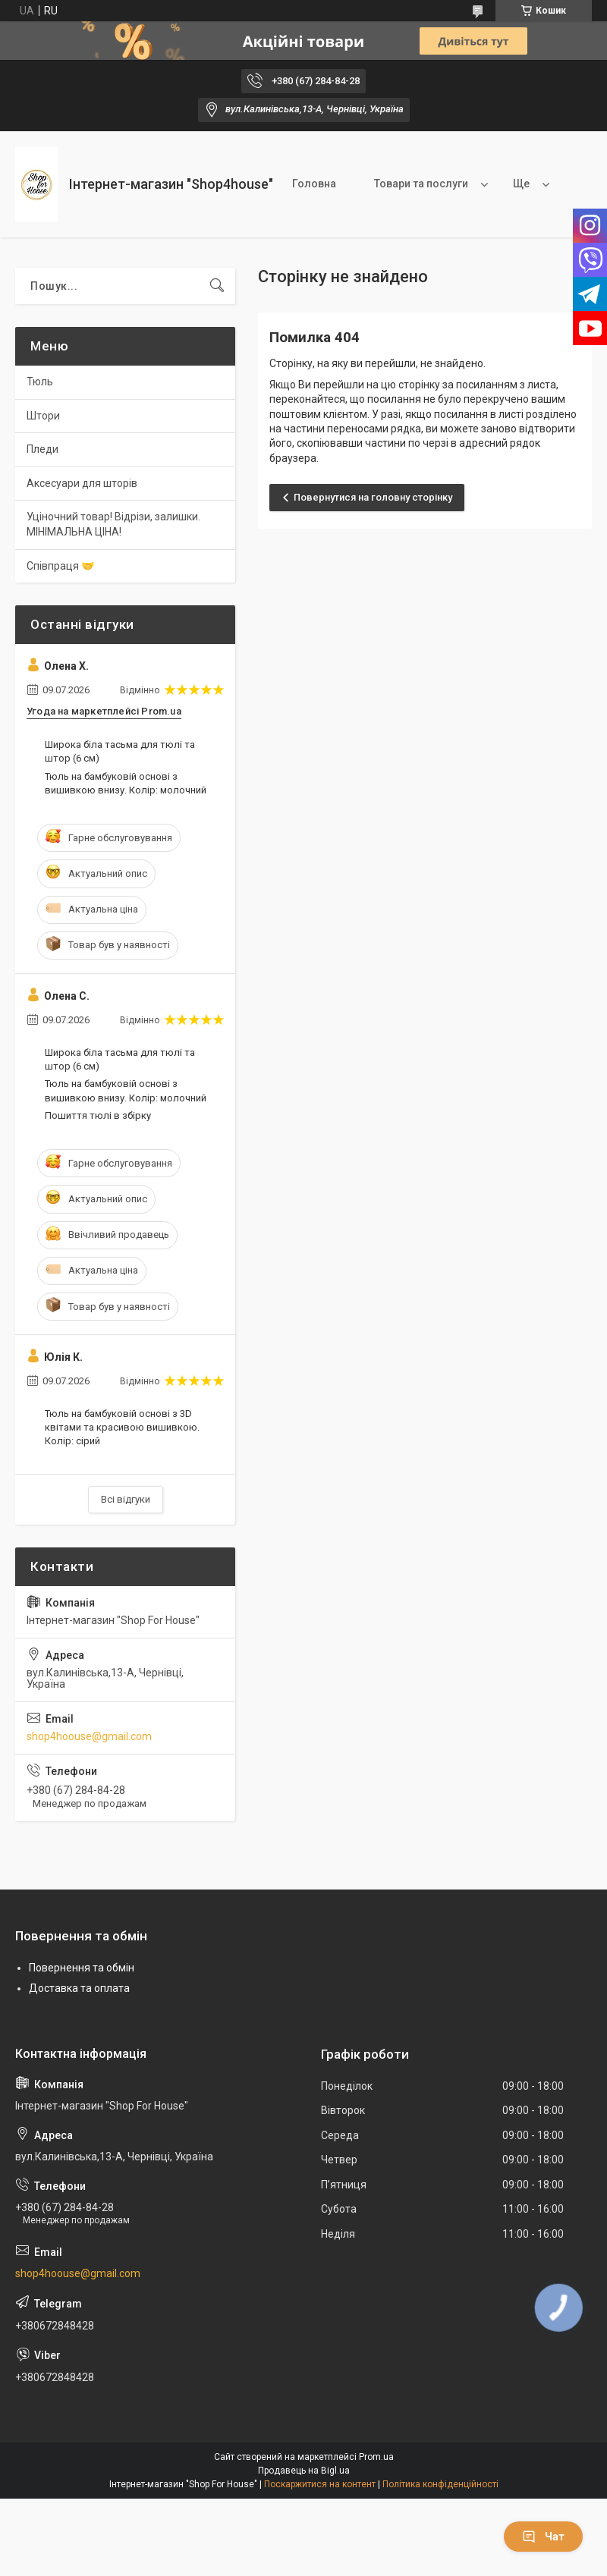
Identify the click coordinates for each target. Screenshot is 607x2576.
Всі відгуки (125, 1499)
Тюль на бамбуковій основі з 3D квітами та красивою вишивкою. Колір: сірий (122, 1427)
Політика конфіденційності (440, 2484)
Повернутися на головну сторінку (373, 497)
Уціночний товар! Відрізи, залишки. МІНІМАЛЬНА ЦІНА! (113, 524)
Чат (543, 2536)
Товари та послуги (421, 183)
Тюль (40, 381)
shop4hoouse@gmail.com (89, 1736)
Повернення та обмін (81, 1968)
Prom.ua (376, 2457)
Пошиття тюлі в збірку (98, 1115)
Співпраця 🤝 (60, 566)
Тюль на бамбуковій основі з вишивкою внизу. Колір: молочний (125, 783)
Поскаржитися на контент (320, 2484)
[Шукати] (217, 286)
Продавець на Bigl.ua (304, 2470)
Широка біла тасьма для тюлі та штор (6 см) (120, 751)
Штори (43, 416)
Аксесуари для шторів (82, 483)
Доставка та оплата (79, 1988)
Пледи (42, 449)
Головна (314, 183)
